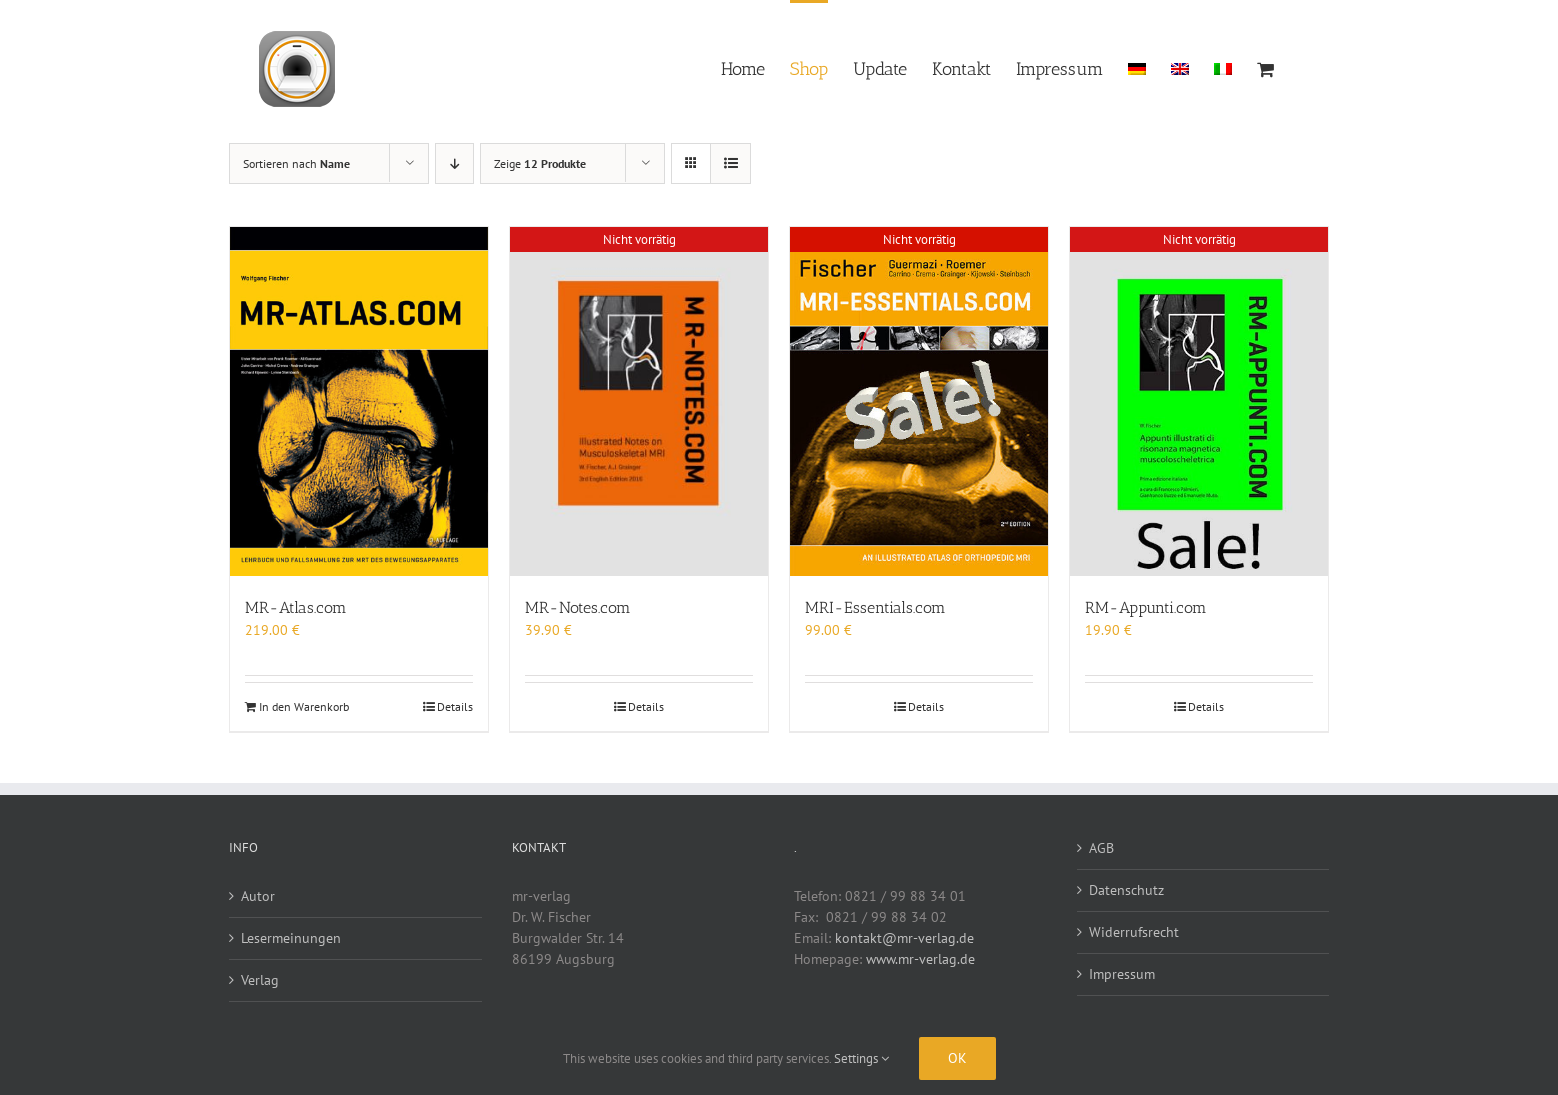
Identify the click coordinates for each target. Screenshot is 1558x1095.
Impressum (1122, 974)
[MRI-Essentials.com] (919, 401)
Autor (258, 896)
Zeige (540, 163)
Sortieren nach (296, 163)
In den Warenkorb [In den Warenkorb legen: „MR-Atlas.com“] (304, 706)
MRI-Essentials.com (875, 607)
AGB (1101, 848)
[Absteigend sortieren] (454, 163)
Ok (957, 1058)
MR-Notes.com (578, 607)
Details (455, 706)
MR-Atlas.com (296, 607)
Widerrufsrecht (1134, 932)
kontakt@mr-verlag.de (904, 938)
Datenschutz (1126, 890)
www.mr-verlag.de (920, 959)
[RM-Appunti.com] (1199, 401)
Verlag (260, 980)
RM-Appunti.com (1146, 607)
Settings (861, 1058)
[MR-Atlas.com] (359, 401)
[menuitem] (1137, 67)
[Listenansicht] (730, 163)
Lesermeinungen (291, 938)
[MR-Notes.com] (639, 401)
